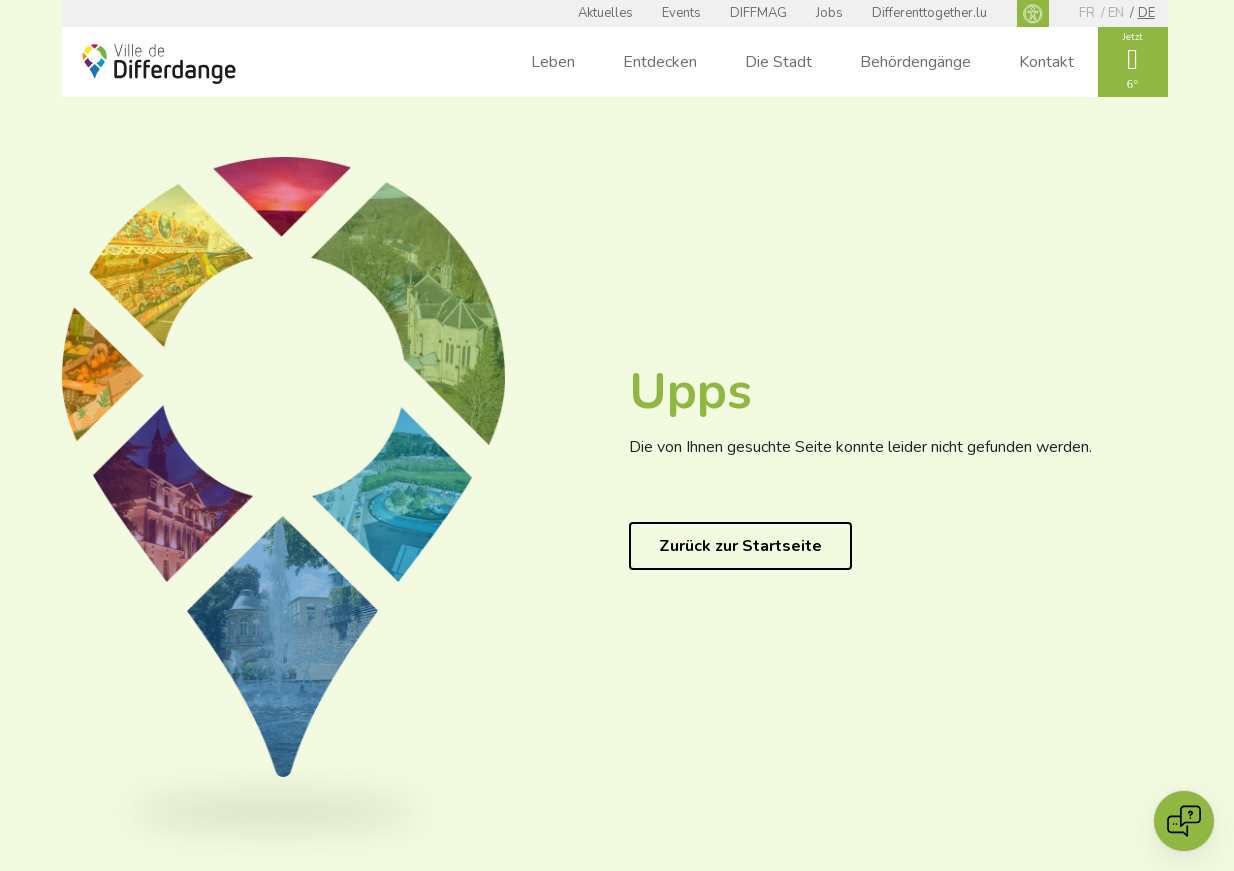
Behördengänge (915, 62)
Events (681, 13)
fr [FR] (1087, 13)
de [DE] (1146, 13)
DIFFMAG (758, 13)
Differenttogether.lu (929, 13)
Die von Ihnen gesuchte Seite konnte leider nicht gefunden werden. (860, 447)
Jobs (829, 13)
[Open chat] (1184, 821)
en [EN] (1116, 13)
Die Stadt (778, 62)
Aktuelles (605, 13)
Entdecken (660, 62)
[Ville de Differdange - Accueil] (159, 64)
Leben (553, 62)
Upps (690, 391)
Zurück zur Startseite (740, 546)
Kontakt (1046, 62)
